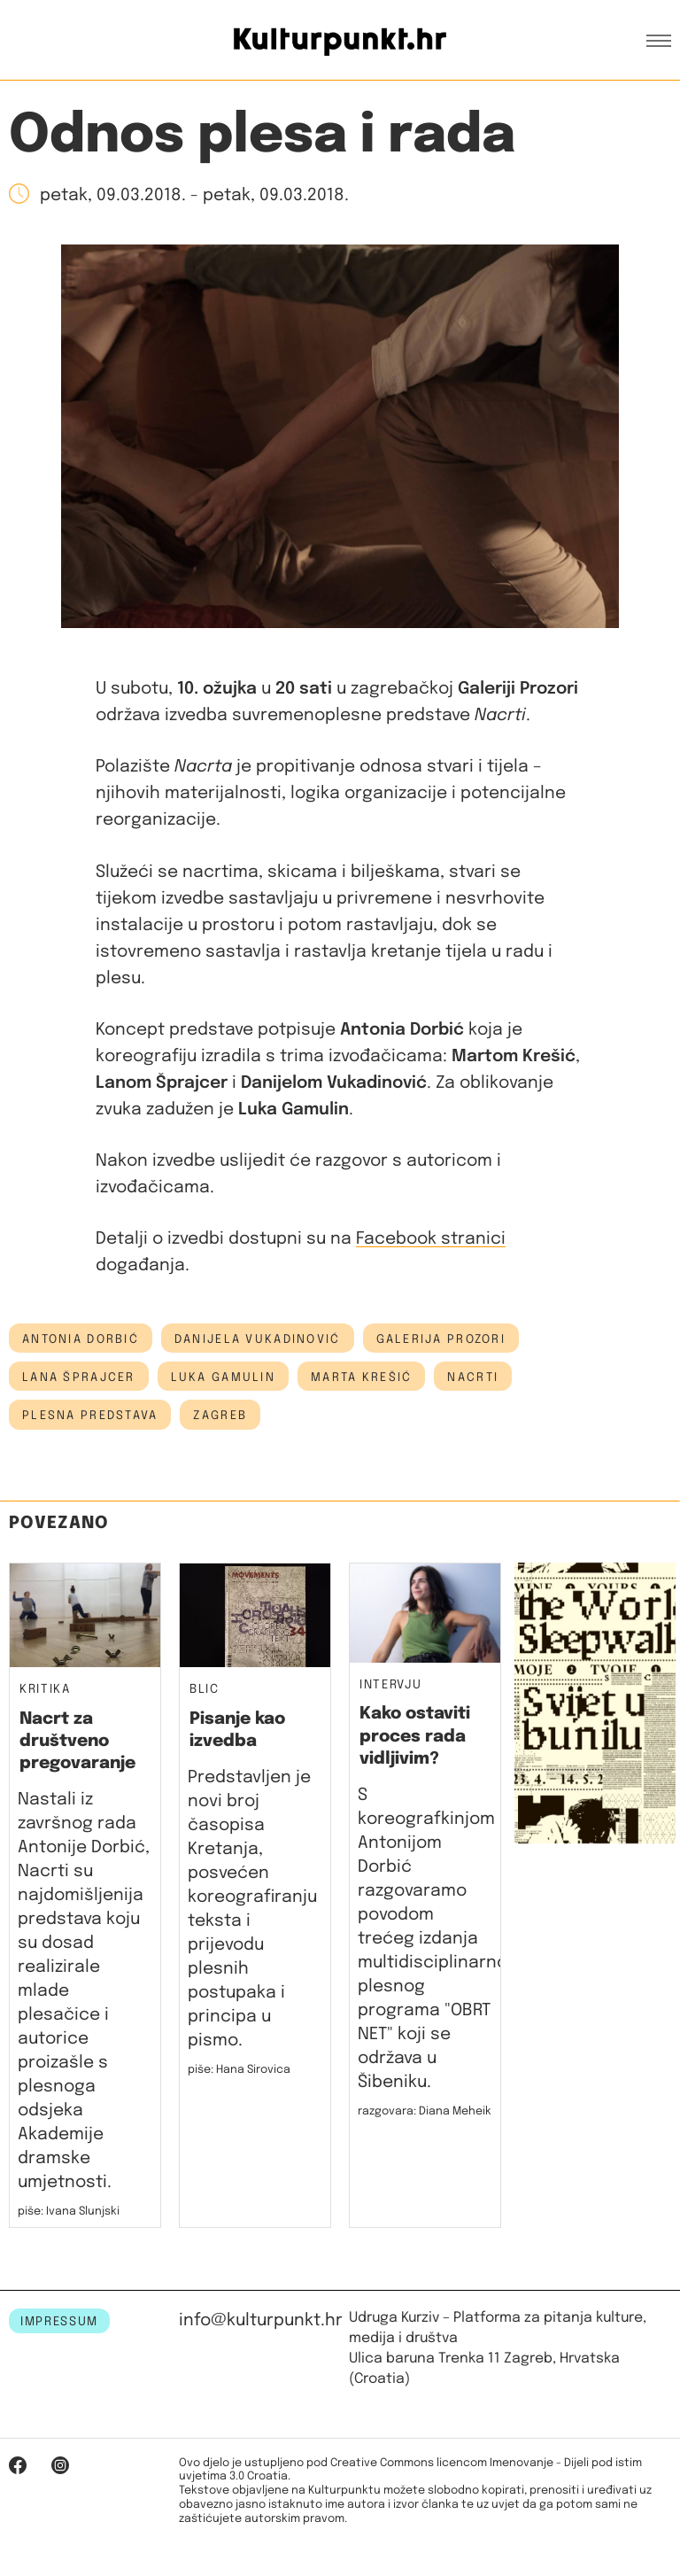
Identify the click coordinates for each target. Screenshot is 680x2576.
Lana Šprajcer (78, 1377)
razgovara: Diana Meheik (424, 2111)
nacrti (472, 1377)
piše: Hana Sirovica (239, 2070)
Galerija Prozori (441, 1339)
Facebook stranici (431, 1238)
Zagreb (220, 1415)
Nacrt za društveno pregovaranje (77, 1742)
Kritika (45, 1689)
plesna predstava (90, 1415)
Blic (204, 1689)
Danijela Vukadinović (257, 1339)
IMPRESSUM (59, 2322)
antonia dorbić (80, 1339)
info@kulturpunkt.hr (261, 2320)
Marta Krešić (361, 1377)
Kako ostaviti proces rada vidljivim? (414, 1736)
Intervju (390, 1685)
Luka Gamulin (223, 1377)
